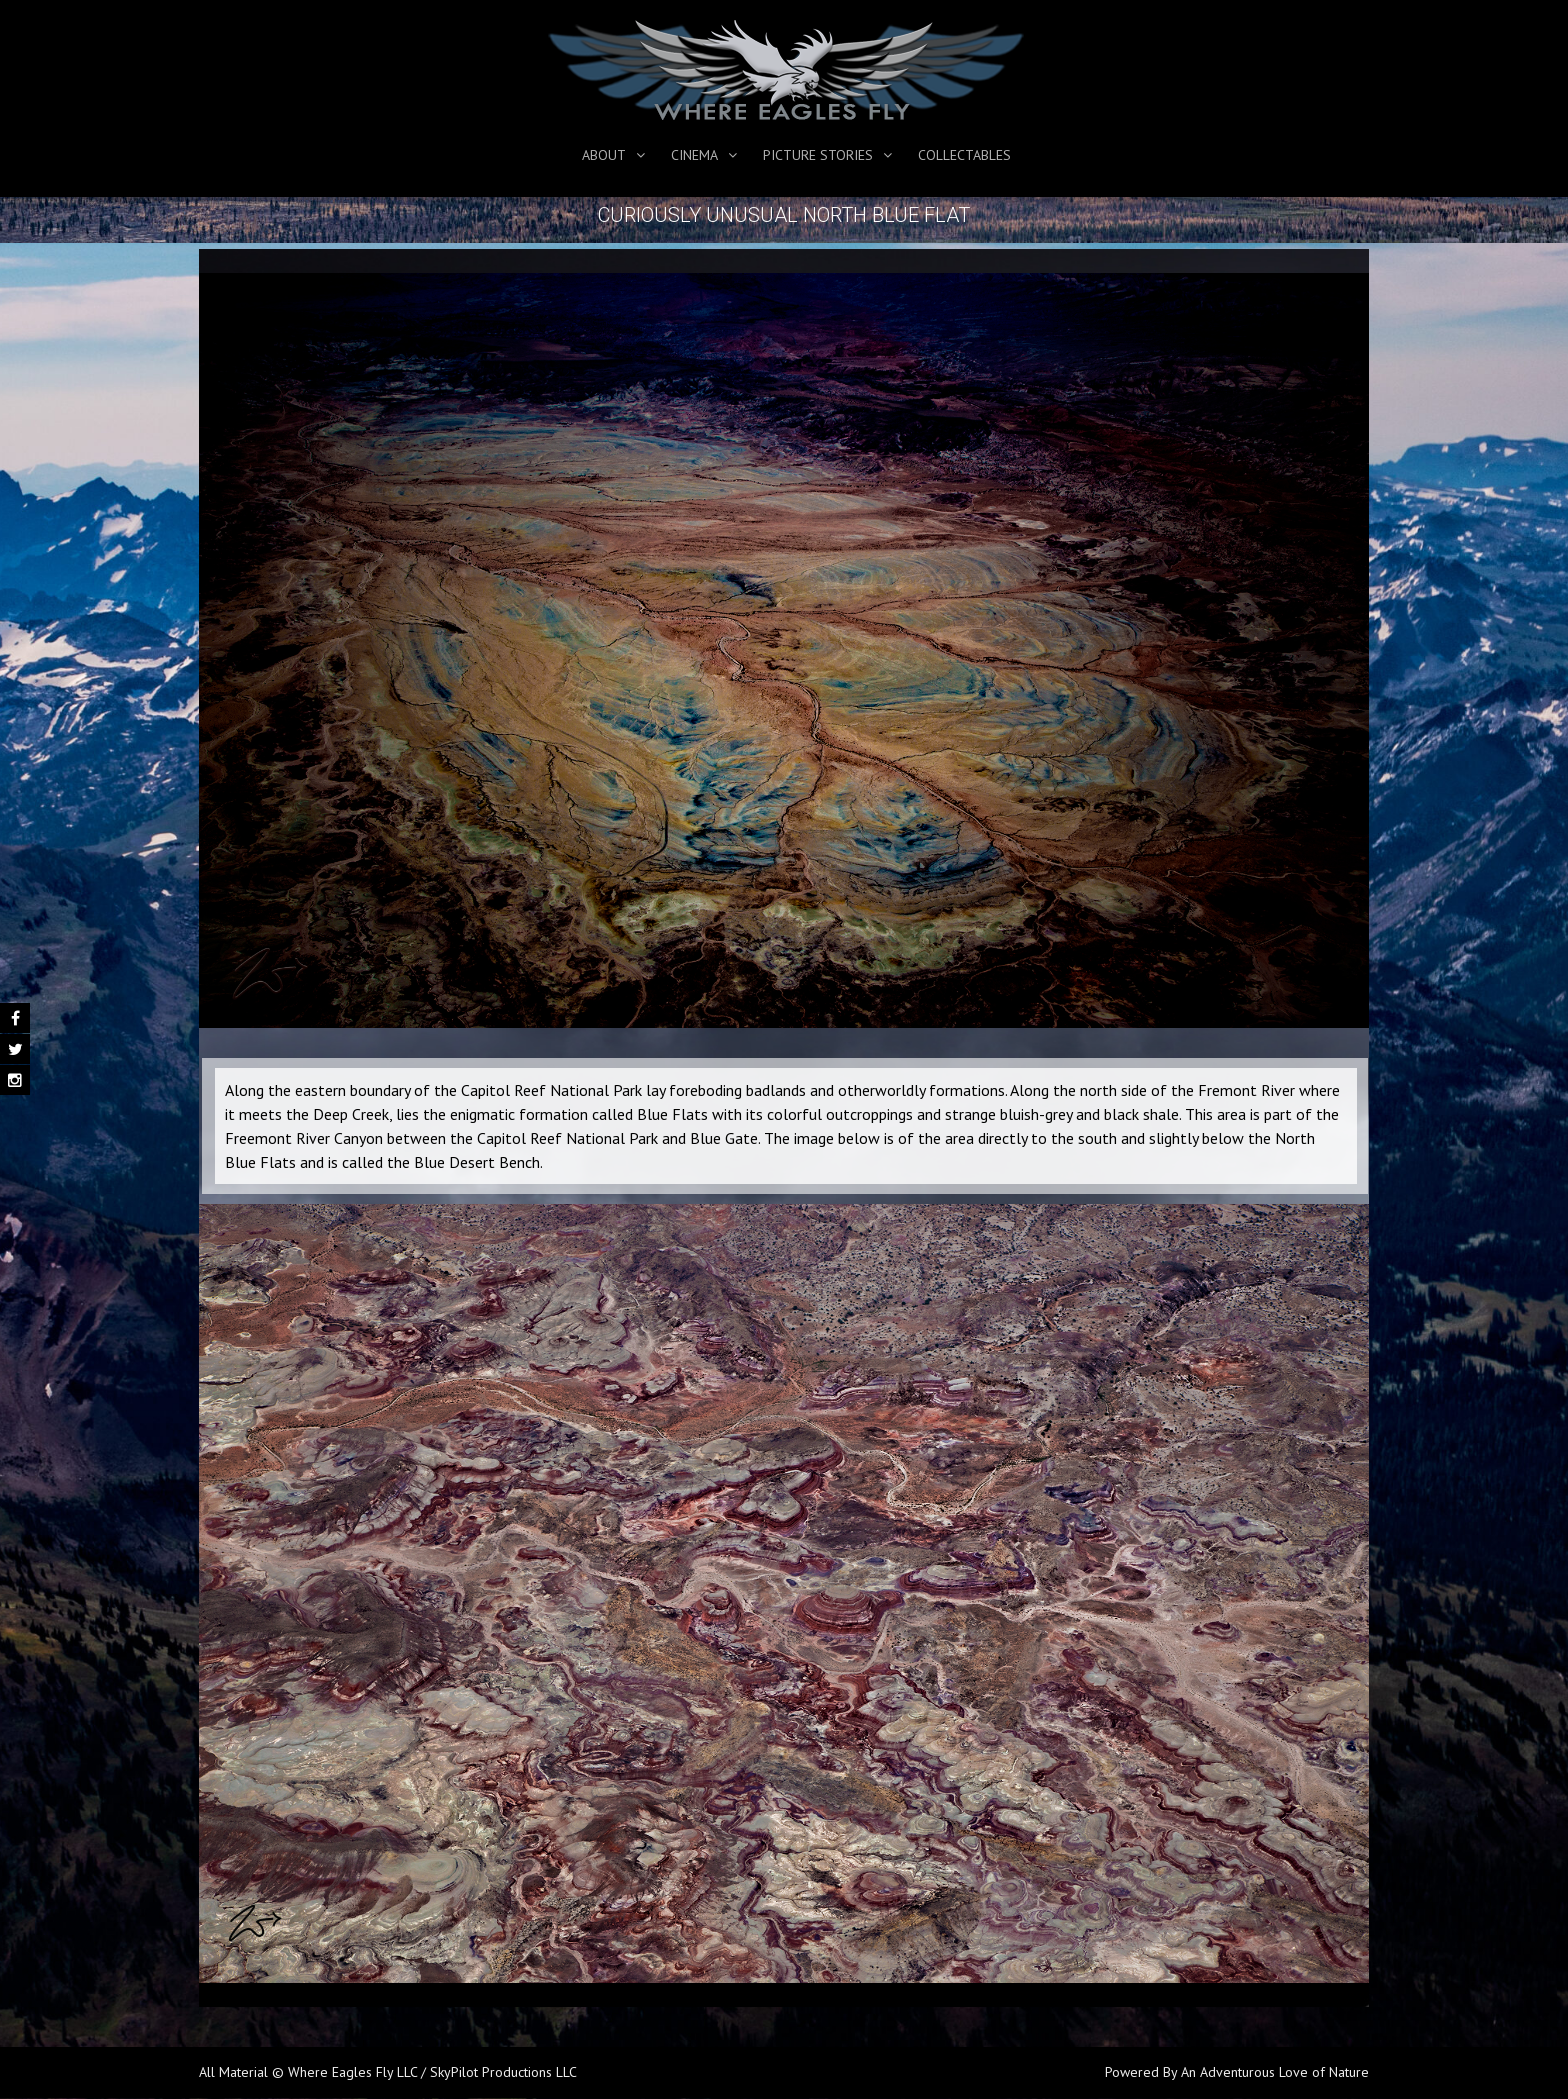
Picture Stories (818, 155)
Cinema (694, 155)
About (604, 155)
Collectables (964, 155)
